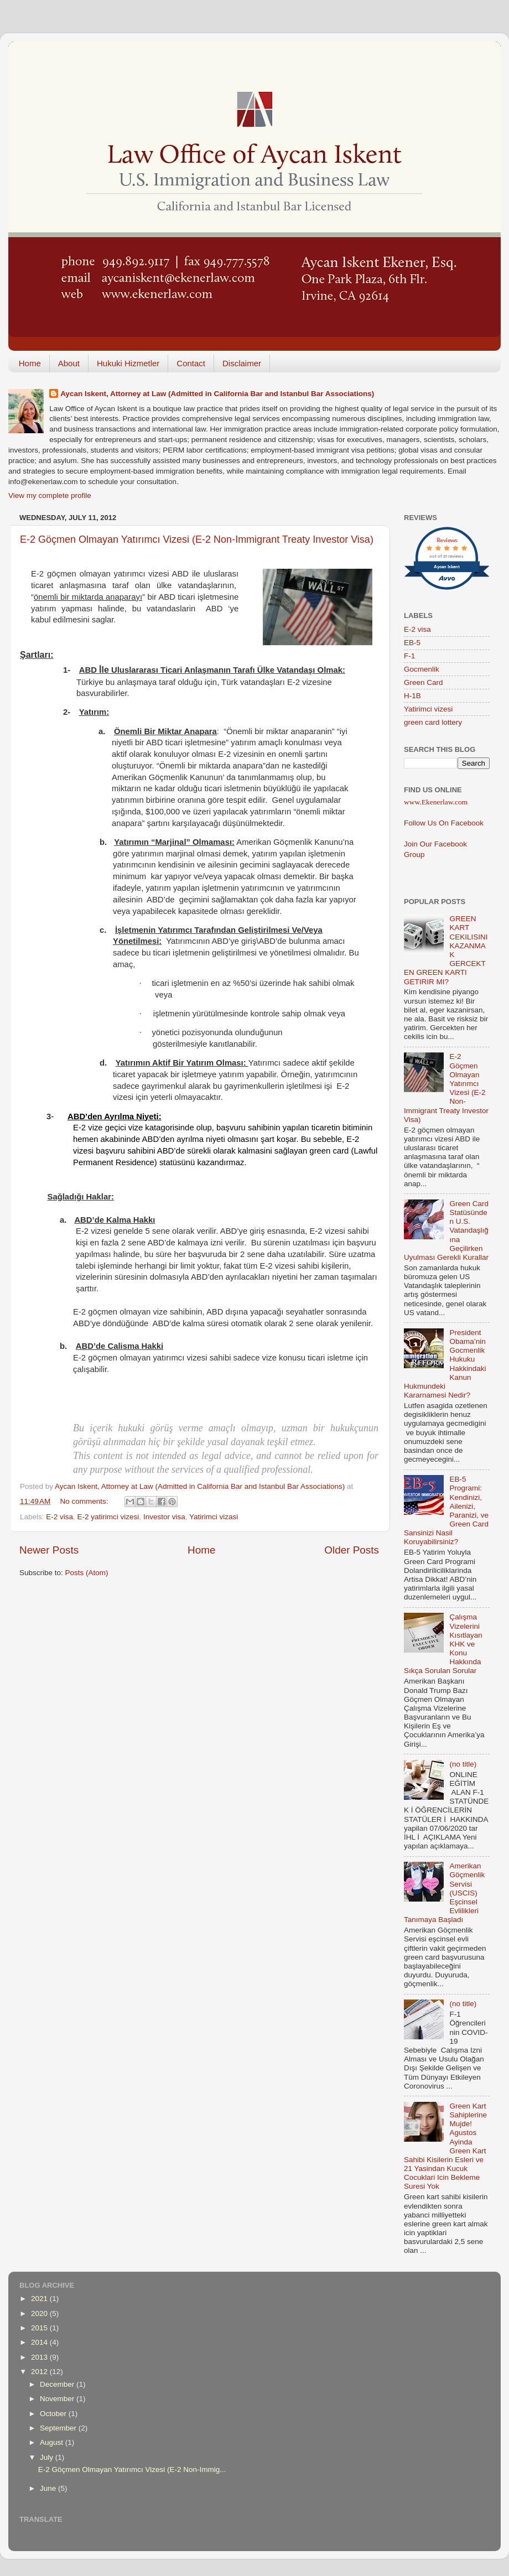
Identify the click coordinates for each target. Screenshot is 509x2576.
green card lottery (433, 722)
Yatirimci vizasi (213, 1517)
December (58, 2384)
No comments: (85, 1501)
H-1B (412, 696)
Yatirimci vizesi (428, 709)
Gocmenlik (421, 669)
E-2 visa (59, 1517)
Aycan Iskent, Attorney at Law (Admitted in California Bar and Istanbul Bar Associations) (217, 393)
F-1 (409, 656)
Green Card (423, 682)
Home (30, 363)
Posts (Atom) (86, 1573)
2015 (40, 2328)
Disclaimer (241, 363)
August (52, 2442)
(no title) (462, 1764)
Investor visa (164, 1517)
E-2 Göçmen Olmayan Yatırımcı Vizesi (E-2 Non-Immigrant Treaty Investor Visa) (196, 539)
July (47, 2457)
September (59, 2428)
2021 (40, 2298)
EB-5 (412, 642)
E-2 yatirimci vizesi (108, 1517)
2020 (40, 2313)
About (69, 363)
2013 (40, 2357)
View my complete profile (49, 495)
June (49, 2488)
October (54, 2413)
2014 (40, 2342)
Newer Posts (49, 1550)
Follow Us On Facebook (444, 823)
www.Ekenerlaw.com (436, 802)
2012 (40, 2371)
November (58, 2399)
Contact (190, 363)
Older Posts (351, 1550)
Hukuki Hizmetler (128, 363)
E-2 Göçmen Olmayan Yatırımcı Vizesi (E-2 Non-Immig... (132, 2469)
